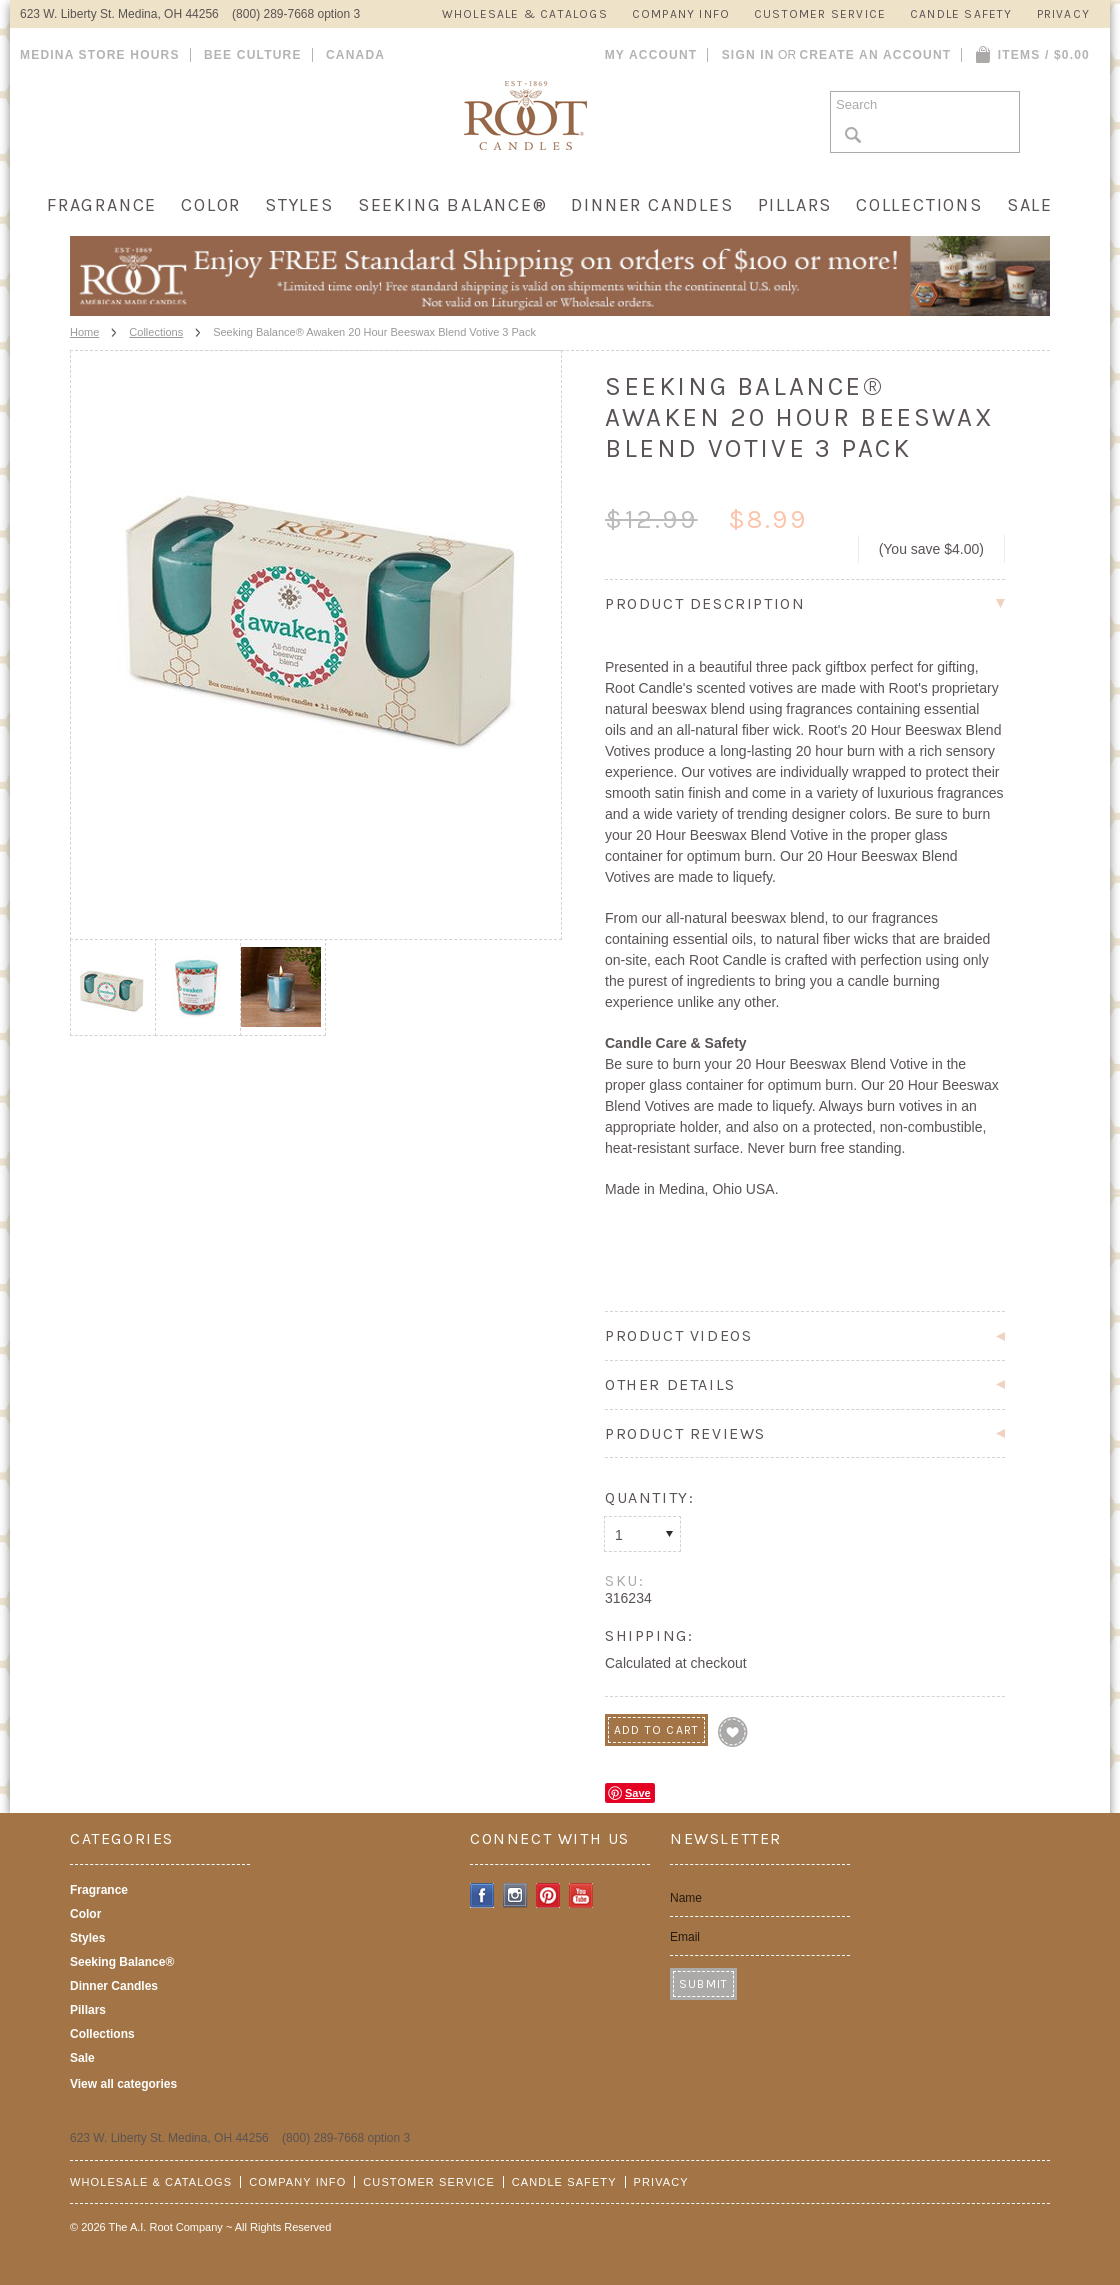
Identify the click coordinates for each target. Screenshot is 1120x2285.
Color (211, 205)
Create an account (875, 55)
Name (686, 1898)
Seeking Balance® (453, 205)
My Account (651, 55)
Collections (919, 205)
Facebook (482, 1895)
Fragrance (102, 205)
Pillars (795, 205)
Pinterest (548, 1895)
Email (685, 1937)
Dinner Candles (652, 205)
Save (638, 1793)
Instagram (515, 1895)
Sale (1030, 205)
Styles (299, 205)
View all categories (123, 2084)
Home (84, 332)
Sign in (748, 55)
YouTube (581, 1895)
